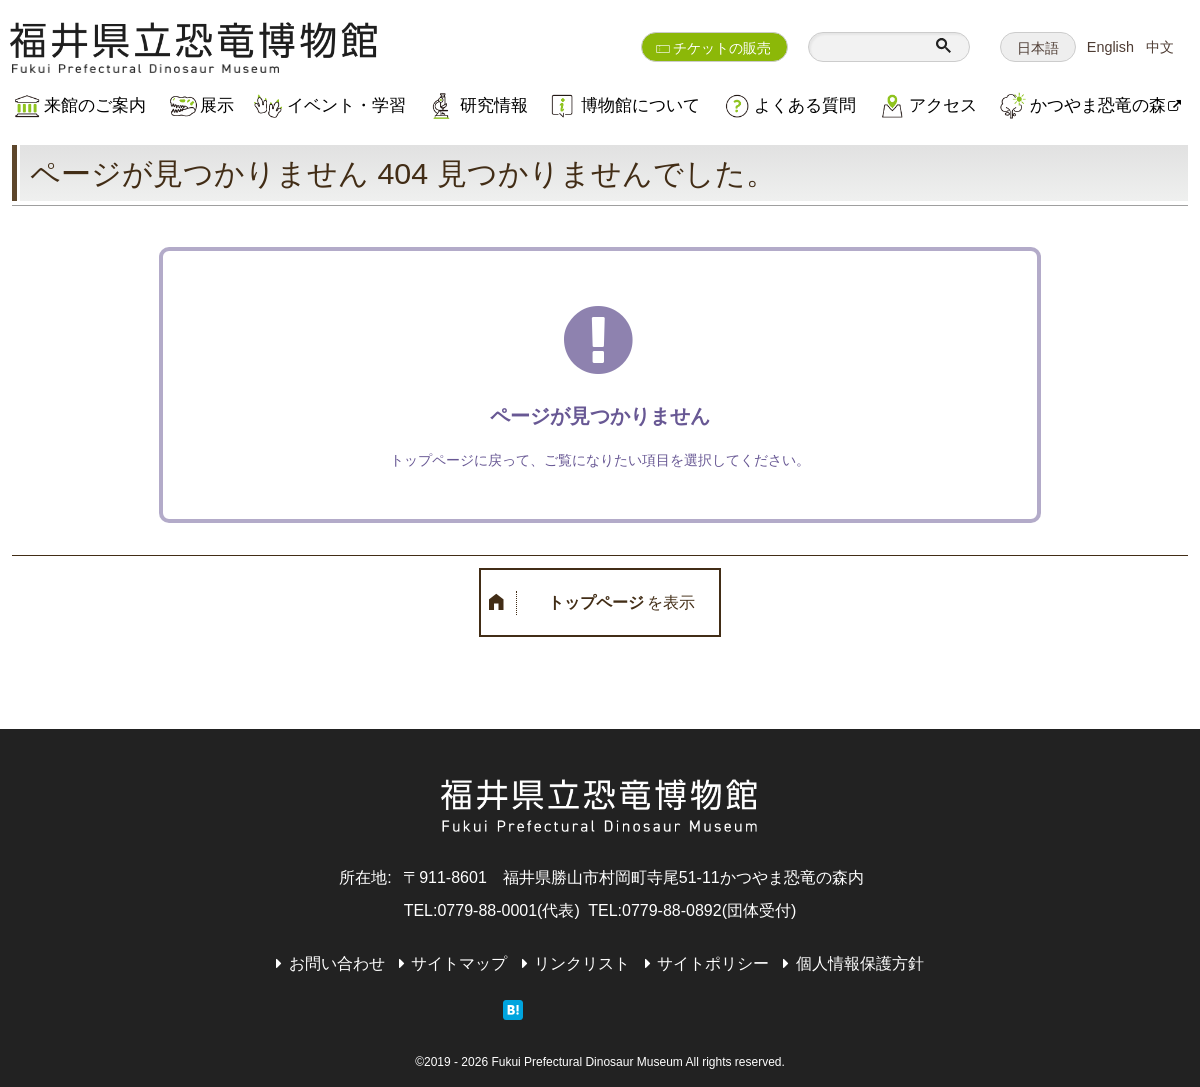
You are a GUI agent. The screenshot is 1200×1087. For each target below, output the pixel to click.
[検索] (868, 47)
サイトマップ (459, 963)
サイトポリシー (713, 963)
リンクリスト (582, 963)
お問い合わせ (337, 963)
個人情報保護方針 (860, 963)
